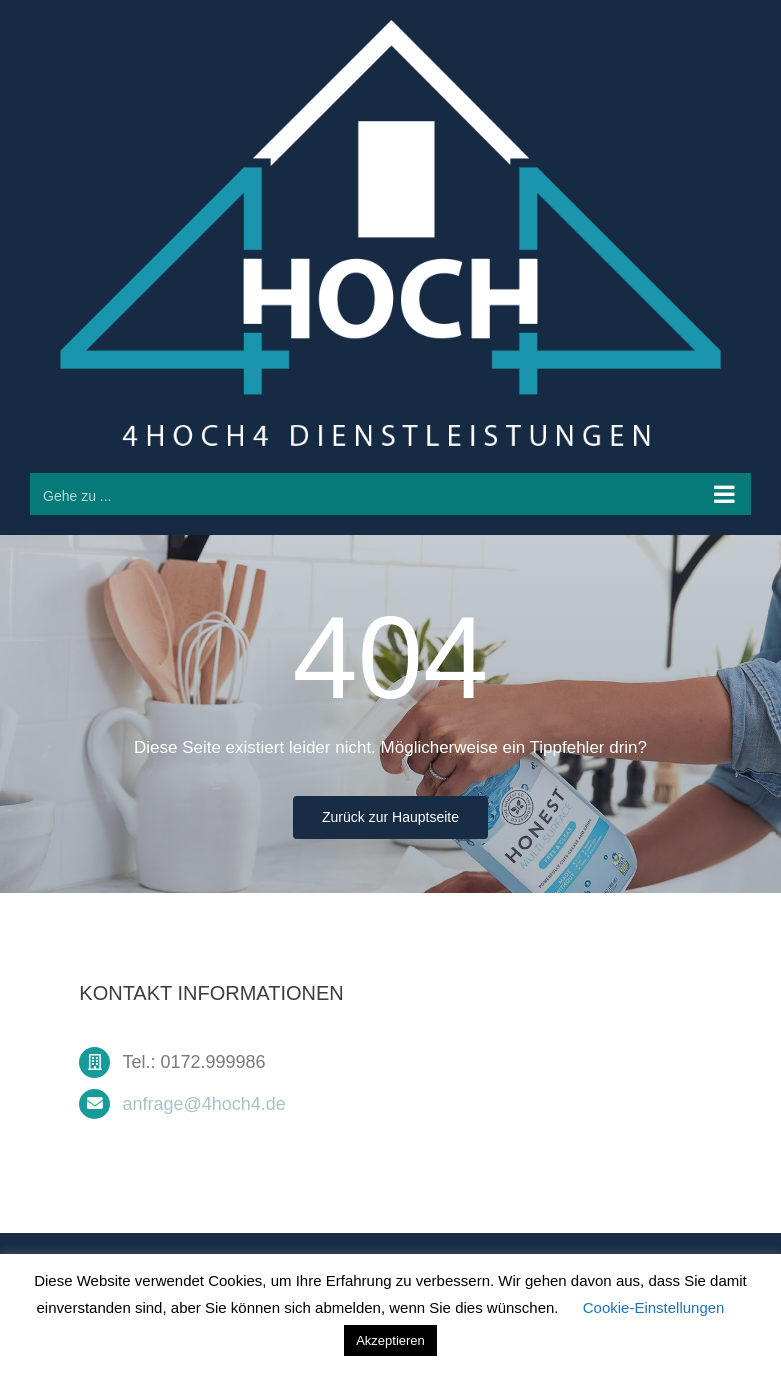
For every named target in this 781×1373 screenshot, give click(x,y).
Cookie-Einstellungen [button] (654, 1307)
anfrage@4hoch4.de (203, 1107)
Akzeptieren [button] (390, 1340)
